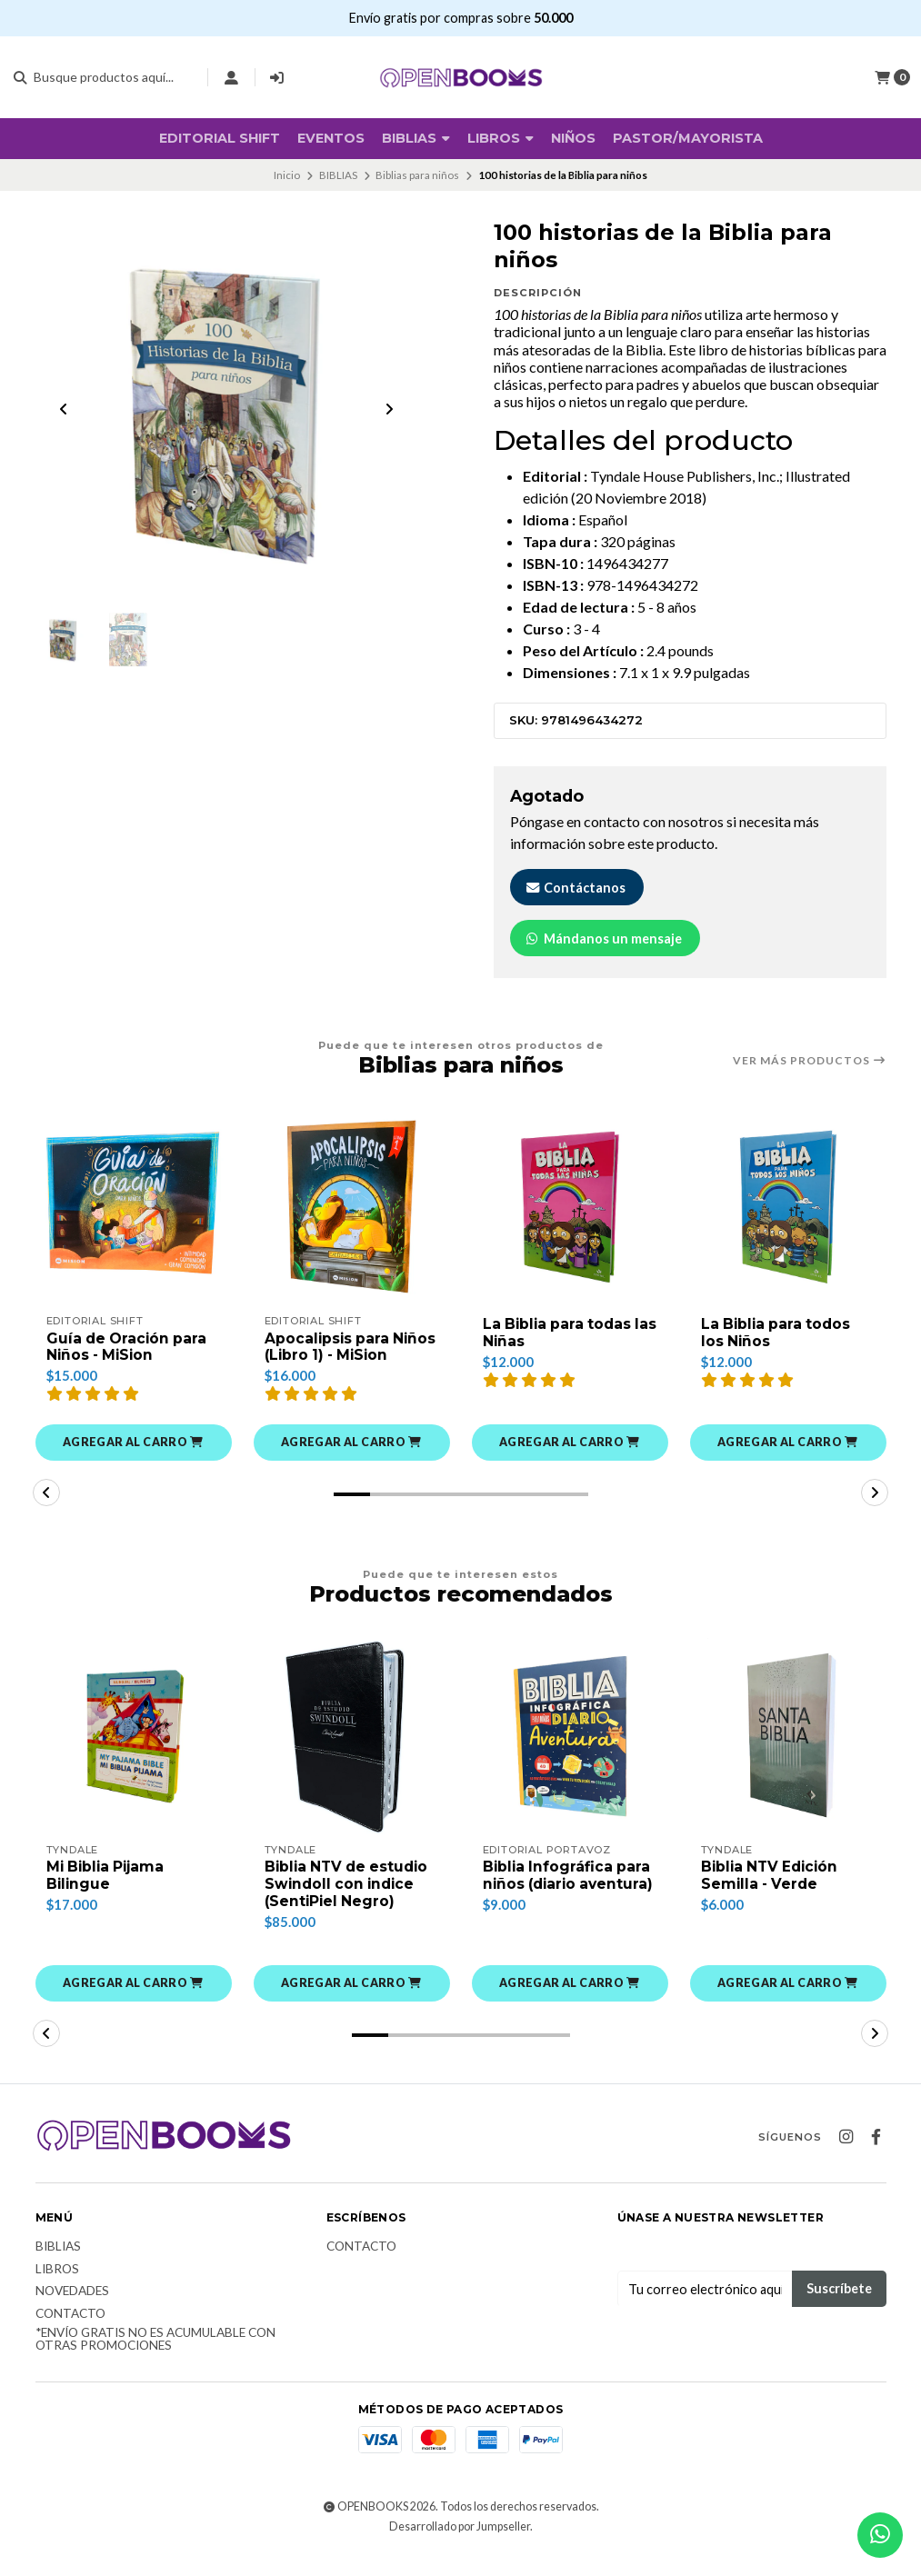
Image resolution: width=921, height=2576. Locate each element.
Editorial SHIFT (219, 138)
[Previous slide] (63, 410)
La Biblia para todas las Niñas (559, 1333)
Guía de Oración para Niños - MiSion (128, 1348)
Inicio (287, 175)
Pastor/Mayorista (688, 138)
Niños (573, 138)
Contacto (70, 2335)
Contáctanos (575, 887)
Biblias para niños (417, 175)
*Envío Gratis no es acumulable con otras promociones (155, 2361)
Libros (500, 138)
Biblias (58, 2267)
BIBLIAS (416, 138)
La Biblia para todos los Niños (778, 1333)
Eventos (331, 138)
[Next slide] (389, 410)
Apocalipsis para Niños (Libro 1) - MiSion (328, 1357)
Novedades (72, 2313)
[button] (133, 1461)
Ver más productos (809, 1060)
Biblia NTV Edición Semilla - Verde (773, 1895)
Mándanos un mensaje (603, 938)
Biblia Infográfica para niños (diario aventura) (568, 1904)
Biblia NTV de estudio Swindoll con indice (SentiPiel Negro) (350, 1904)
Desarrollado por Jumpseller (459, 2547)
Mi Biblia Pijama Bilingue (108, 1895)
